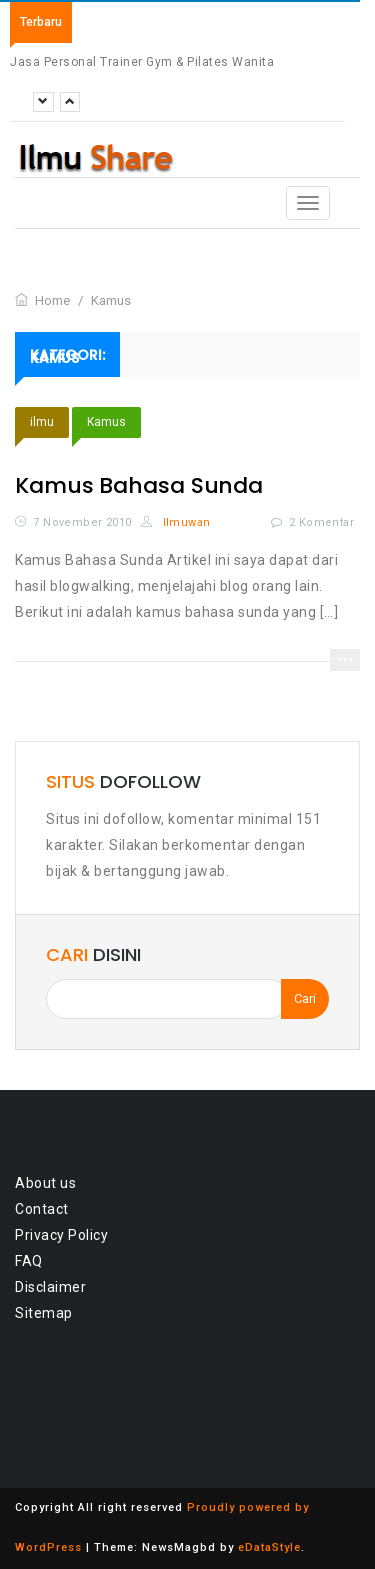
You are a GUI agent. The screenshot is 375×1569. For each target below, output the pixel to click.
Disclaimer (50, 1287)
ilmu (42, 422)
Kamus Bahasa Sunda (139, 485)
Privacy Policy (61, 1235)
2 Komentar (321, 522)
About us (45, 1183)
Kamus (106, 422)
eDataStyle (269, 1547)
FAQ (29, 1261)
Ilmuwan (176, 522)
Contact (42, 1209)
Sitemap (44, 1313)
